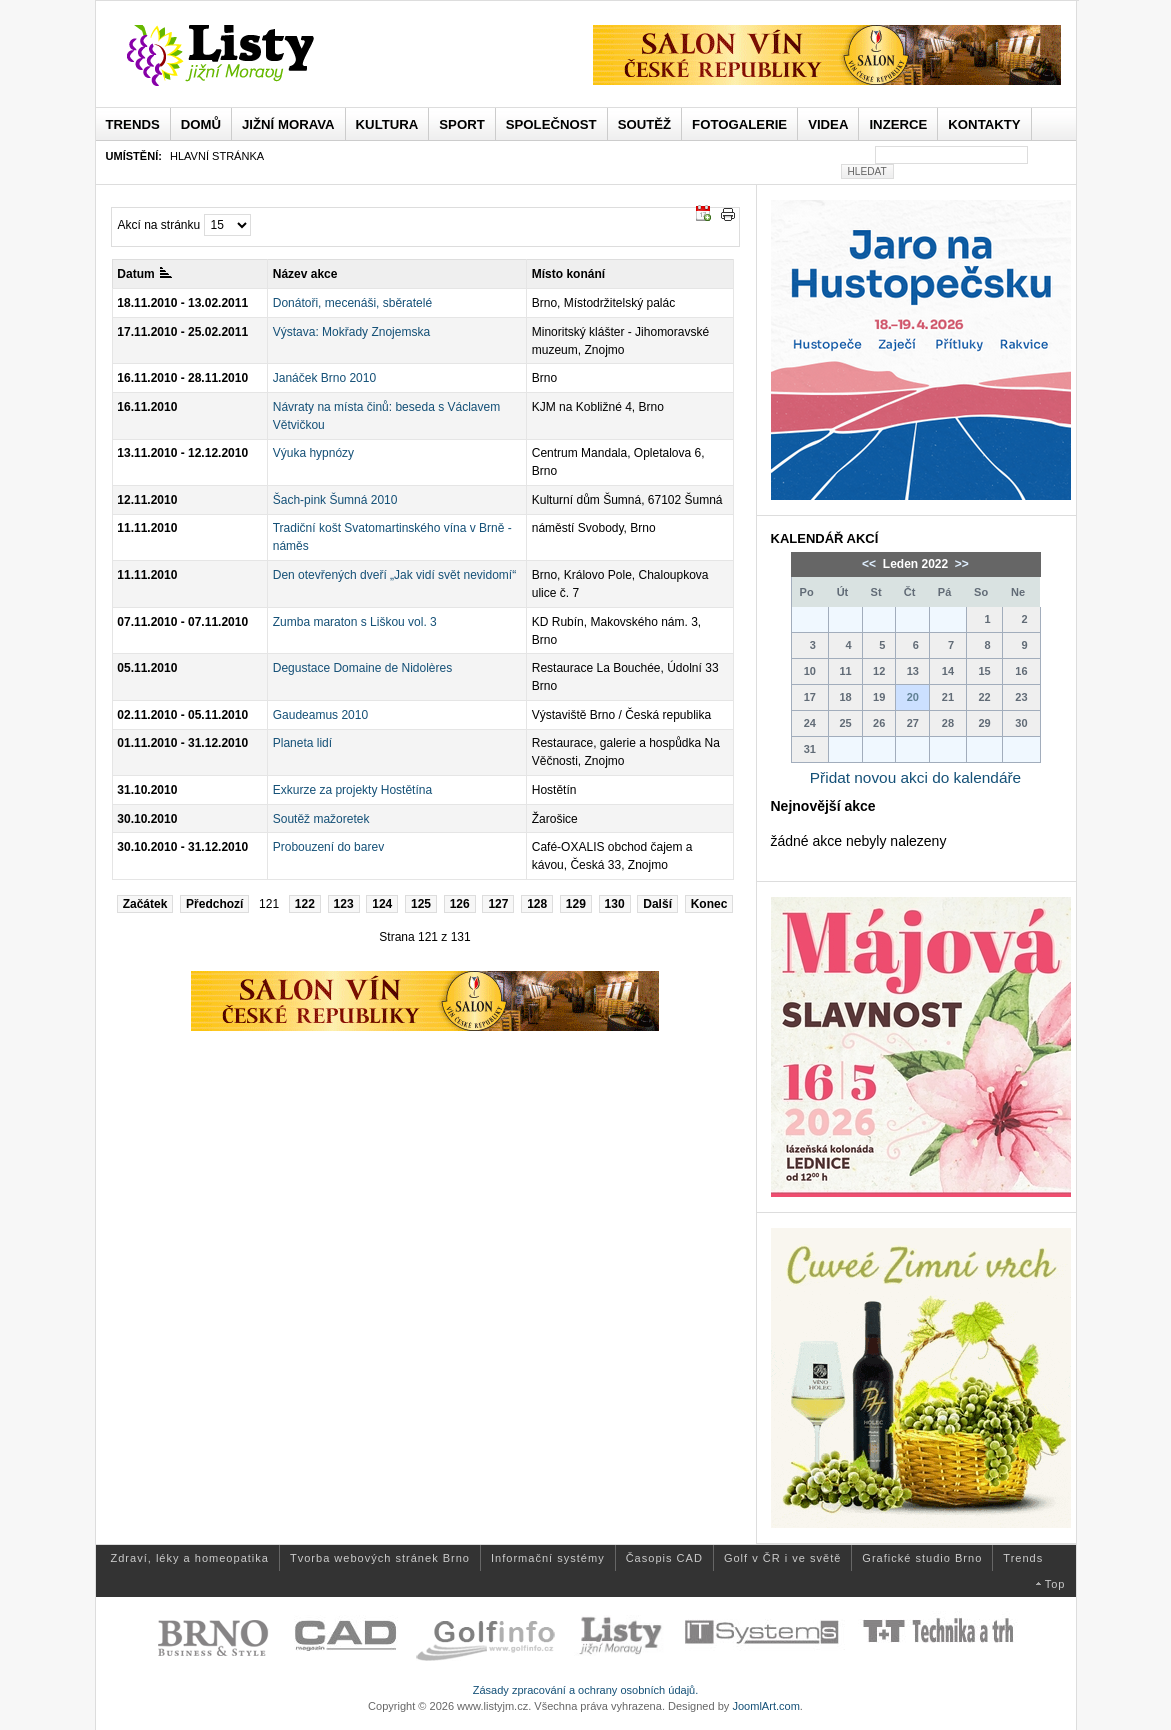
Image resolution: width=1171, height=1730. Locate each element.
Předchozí (214, 904)
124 (382, 904)
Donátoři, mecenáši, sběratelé (352, 303)
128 (537, 904)
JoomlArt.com (765, 1706)
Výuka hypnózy (313, 453)
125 (421, 904)
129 (576, 904)
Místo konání (568, 274)
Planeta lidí (302, 743)
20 (913, 697)
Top (1055, 1584)
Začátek (145, 904)
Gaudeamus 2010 (320, 715)
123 (344, 904)
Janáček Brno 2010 (324, 378)
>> (960, 564)
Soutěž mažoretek (321, 819)
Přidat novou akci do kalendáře (915, 777)
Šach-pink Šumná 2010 (335, 500)
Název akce (305, 274)
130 (615, 904)
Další (657, 904)
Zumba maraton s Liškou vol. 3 (355, 622)
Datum (144, 274)
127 (498, 904)
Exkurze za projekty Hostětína (352, 790)
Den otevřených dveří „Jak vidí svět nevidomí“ (394, 575)
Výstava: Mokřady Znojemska (351, 332)
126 (460, 904)
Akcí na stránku (159, 225)
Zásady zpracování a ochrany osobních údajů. (586, 1690)
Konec (709, 904)
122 (305, 904)
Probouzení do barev (328, 847)
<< (870, 564)
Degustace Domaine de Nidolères (362, 668)
